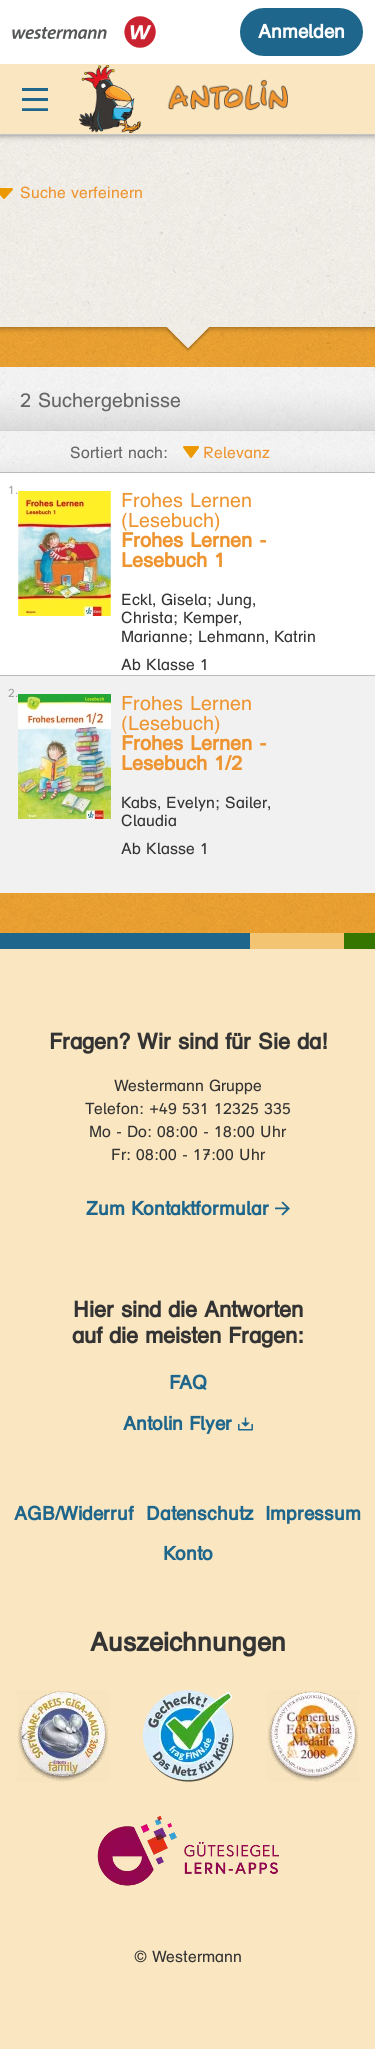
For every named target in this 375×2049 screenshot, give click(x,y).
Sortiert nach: (119, 452)
